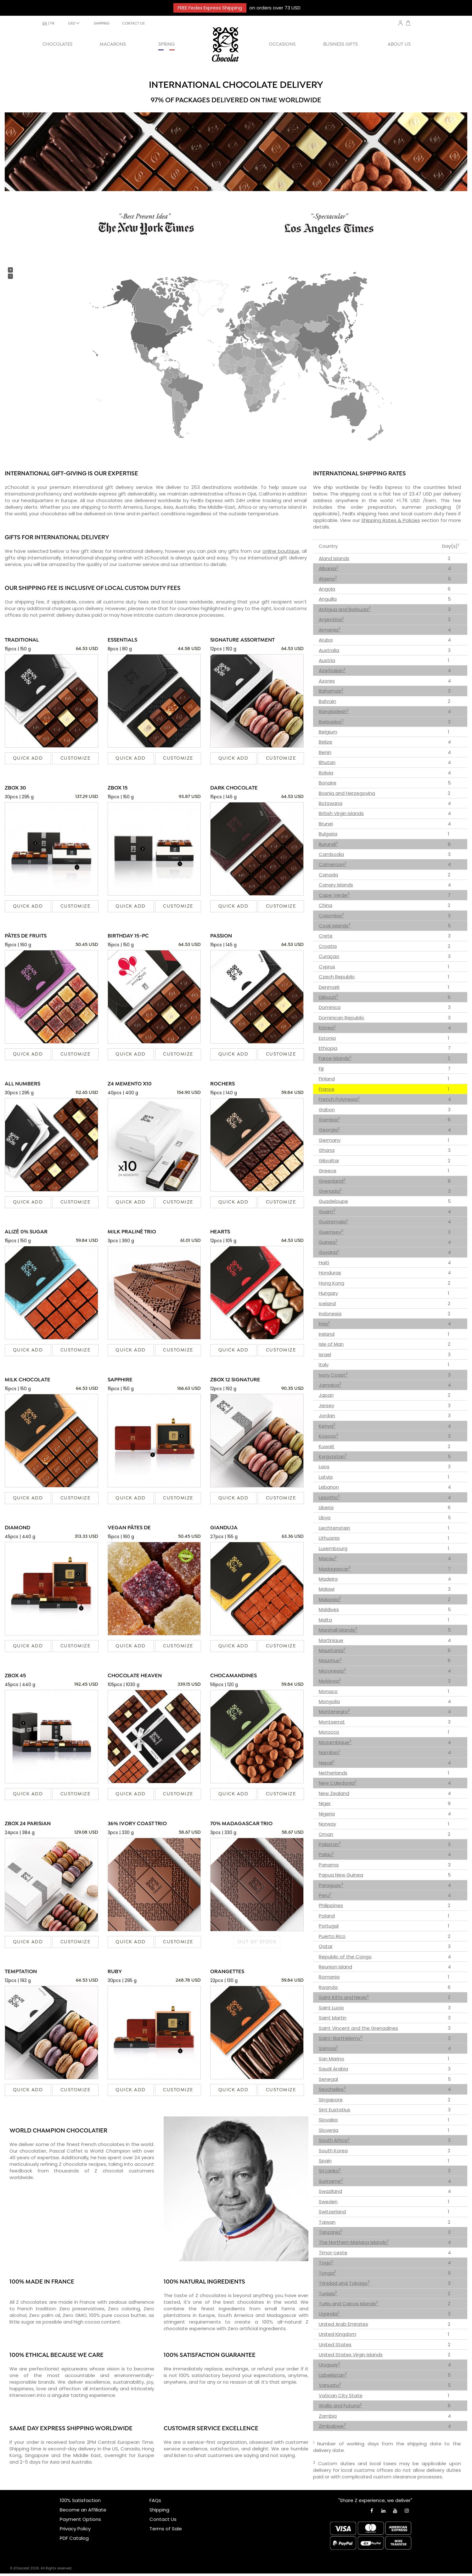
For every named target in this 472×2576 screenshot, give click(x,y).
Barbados (331, 721)
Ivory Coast (333, 1375)
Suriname (331, 2181)
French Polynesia (339, 1099)
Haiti (324, 1262)
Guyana (329, 1252)
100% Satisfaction (80, 2500)
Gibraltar (329, 1160)
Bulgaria (328, 833)
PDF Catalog (74, 2538)
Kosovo (328, 1436)
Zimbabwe (332, 2426)
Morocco (329, 1732)
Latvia (326, 1477)
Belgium (328, 731)
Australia (329, 650)
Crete (326, 935)
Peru (325, 1895)
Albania (328, 568)
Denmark (329, 987)
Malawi (326, 1589)
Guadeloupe (333, 1201)
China (325, 905)
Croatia (328, 946)
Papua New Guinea (341, 1874)
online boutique (280, 551)
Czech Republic (337, 976)
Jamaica (330, 1385)
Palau (326, 1854)
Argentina (331, 619)
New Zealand (334, 1793)
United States (335, 2344)
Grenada (330, 1191)
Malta (325, 1619)
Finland (327, 1078)
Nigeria (327, 1813)
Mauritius (330, 1660)
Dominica (329, 1007)
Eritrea (327, 1027)
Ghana (326, 1150)
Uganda (329, 2313)
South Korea (333, 2150)
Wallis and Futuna (340, 2405)
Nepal (326, 1762)
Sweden (328, 2201)
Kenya (327, 1426)
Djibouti (328, 997)
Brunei (326, 823)
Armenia (329, 629)
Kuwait (326, 1446)
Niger (325, 1803)
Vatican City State (340, 2395)
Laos (324, 1466)
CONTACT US (133, 23)
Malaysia (330, 1599)
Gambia (329, 1119)
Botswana (330, 803)
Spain (325, 2160)
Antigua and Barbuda (345, 609)
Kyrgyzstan (333, 1456)
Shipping (159, 2509)
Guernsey (331, 1232)
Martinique (331, 1640)
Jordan (327, 1415)
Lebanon (329, 1487)
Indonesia (330, 1313)
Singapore (331, 2099)
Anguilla (328, 599)
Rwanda (328, 1987)
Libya (324, 1517)
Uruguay (329, 2364)
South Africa (334, 2140)
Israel (325, 1354)
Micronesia (332, 1670)
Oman (326, 1834)
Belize (325, 742)
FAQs (155, 2500)
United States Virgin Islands (351, 2354)
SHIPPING (102, 23)
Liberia (326, 1507)
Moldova (330, 1681)
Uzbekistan (333, 2375)
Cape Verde (334, 895)
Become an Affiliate (83, 2509)
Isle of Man (331, 1344)
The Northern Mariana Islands (354, 2242)
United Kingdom (337, 2334)
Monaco (328, 1691)
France (326, 1089)
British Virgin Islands (341, 813)
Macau (328, 1558)
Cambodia (331, 854)
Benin (325, 752)
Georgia (329, 1129)
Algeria (328, 578)
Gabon (327, 1109)
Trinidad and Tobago (344, 2283)
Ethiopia (328, 1048)
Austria (327, 660)
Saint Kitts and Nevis (344, 1997)
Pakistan (330, 1844)
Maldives (329, 1609)
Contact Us (163, 2519)
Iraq (324, 1323)
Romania (329, 1976)
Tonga (327, 2273)
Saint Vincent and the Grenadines (358, 2028)
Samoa (328, 2048)
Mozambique (335, 1742)
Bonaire (327, 782)
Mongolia (329, 1701)
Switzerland (332, 2211)
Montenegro (334, 1711)
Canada (328, 874)
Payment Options (80, 2519)
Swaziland (330, 2191)
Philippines (331, 1905)
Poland (327, 1915)
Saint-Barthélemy (340, 2038)
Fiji (321, 1068)
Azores (327, 680)
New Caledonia (338, 1783)
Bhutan (327, 762)
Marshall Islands (338, 1630)
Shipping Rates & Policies (390, 520)
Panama (329, 1864)
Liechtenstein (334, 1528)
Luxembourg (333, 1548)
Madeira (328, 1579)
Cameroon (332, 864)
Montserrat (332, 1721)
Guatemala (333, 1221)
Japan (326, 1395)
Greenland (332, 1181)
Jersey (326, 1405)
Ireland (326, 1334)
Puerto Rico (332, 1936)
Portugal (329, 1925)
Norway (327, 1823)
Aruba (326, 640)
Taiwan (327, 2222)
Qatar (326, 1946)
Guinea (328, 1242)
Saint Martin (332, 2017)
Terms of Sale (165, 2528)
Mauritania (332, 1650)
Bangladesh (334, 711)
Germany (329, 1140)
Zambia (328, 2416)
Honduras (330, 1272)
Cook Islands (335, 925)
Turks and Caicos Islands (348, 2303)
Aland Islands (334, 558)
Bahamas (331, 691)
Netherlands (333, 1772)
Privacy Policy (75, 2528)
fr (52, 23)
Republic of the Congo (345, 1956)
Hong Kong (331, 1283)
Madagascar (335, 1568)
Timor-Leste (333, 2252)
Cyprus (327, 966)
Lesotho (329, 1497)
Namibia (329, 1752)
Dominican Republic (341, 1017)
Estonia (327, 1038)
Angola (327, 589)
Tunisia (328, 2293)
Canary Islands (336, 884)
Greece (327, 1170)
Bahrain (327, 701)
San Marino (331, 2058)
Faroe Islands (335, 1058)
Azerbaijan (332, 670)
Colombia (331, 915)
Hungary (328, 1293)
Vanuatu (330, 2385)
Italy (324, 1364)
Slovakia (328, 2119)
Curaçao (329, 956)
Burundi (328, 844)
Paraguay (331, 1885)
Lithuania (329, 1538)
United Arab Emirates (343, 2324)
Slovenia (328, 2130)
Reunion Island (335, 1966)
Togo (326, 2262)
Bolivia (326, 772)
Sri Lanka (330, 2170)
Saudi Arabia (333, 2068)
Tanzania (330, 2232)
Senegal (328, 2079)
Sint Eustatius (334, 2109)
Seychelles (332, 2089)
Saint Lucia (331, 2007)
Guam (327, 1211)
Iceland (327, 1303)
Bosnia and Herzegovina (347, 793)
